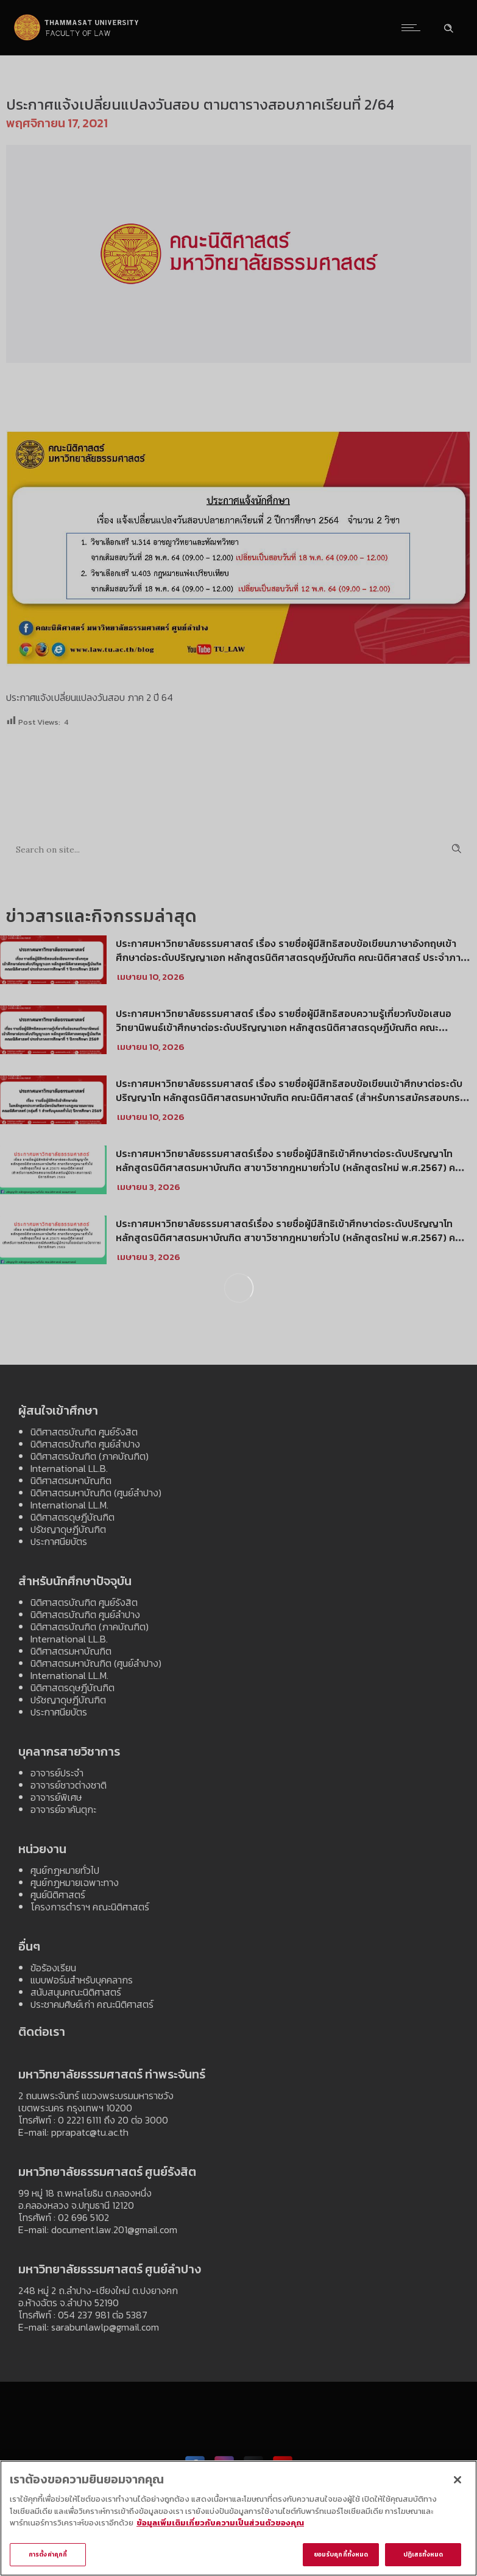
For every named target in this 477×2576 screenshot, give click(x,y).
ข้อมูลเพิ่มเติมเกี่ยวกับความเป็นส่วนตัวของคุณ (220, 2526)
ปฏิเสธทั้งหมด (423, 2556)
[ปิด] (457, 2482)
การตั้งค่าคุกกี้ (48, 2556)
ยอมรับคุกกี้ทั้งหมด (341, 2556)
